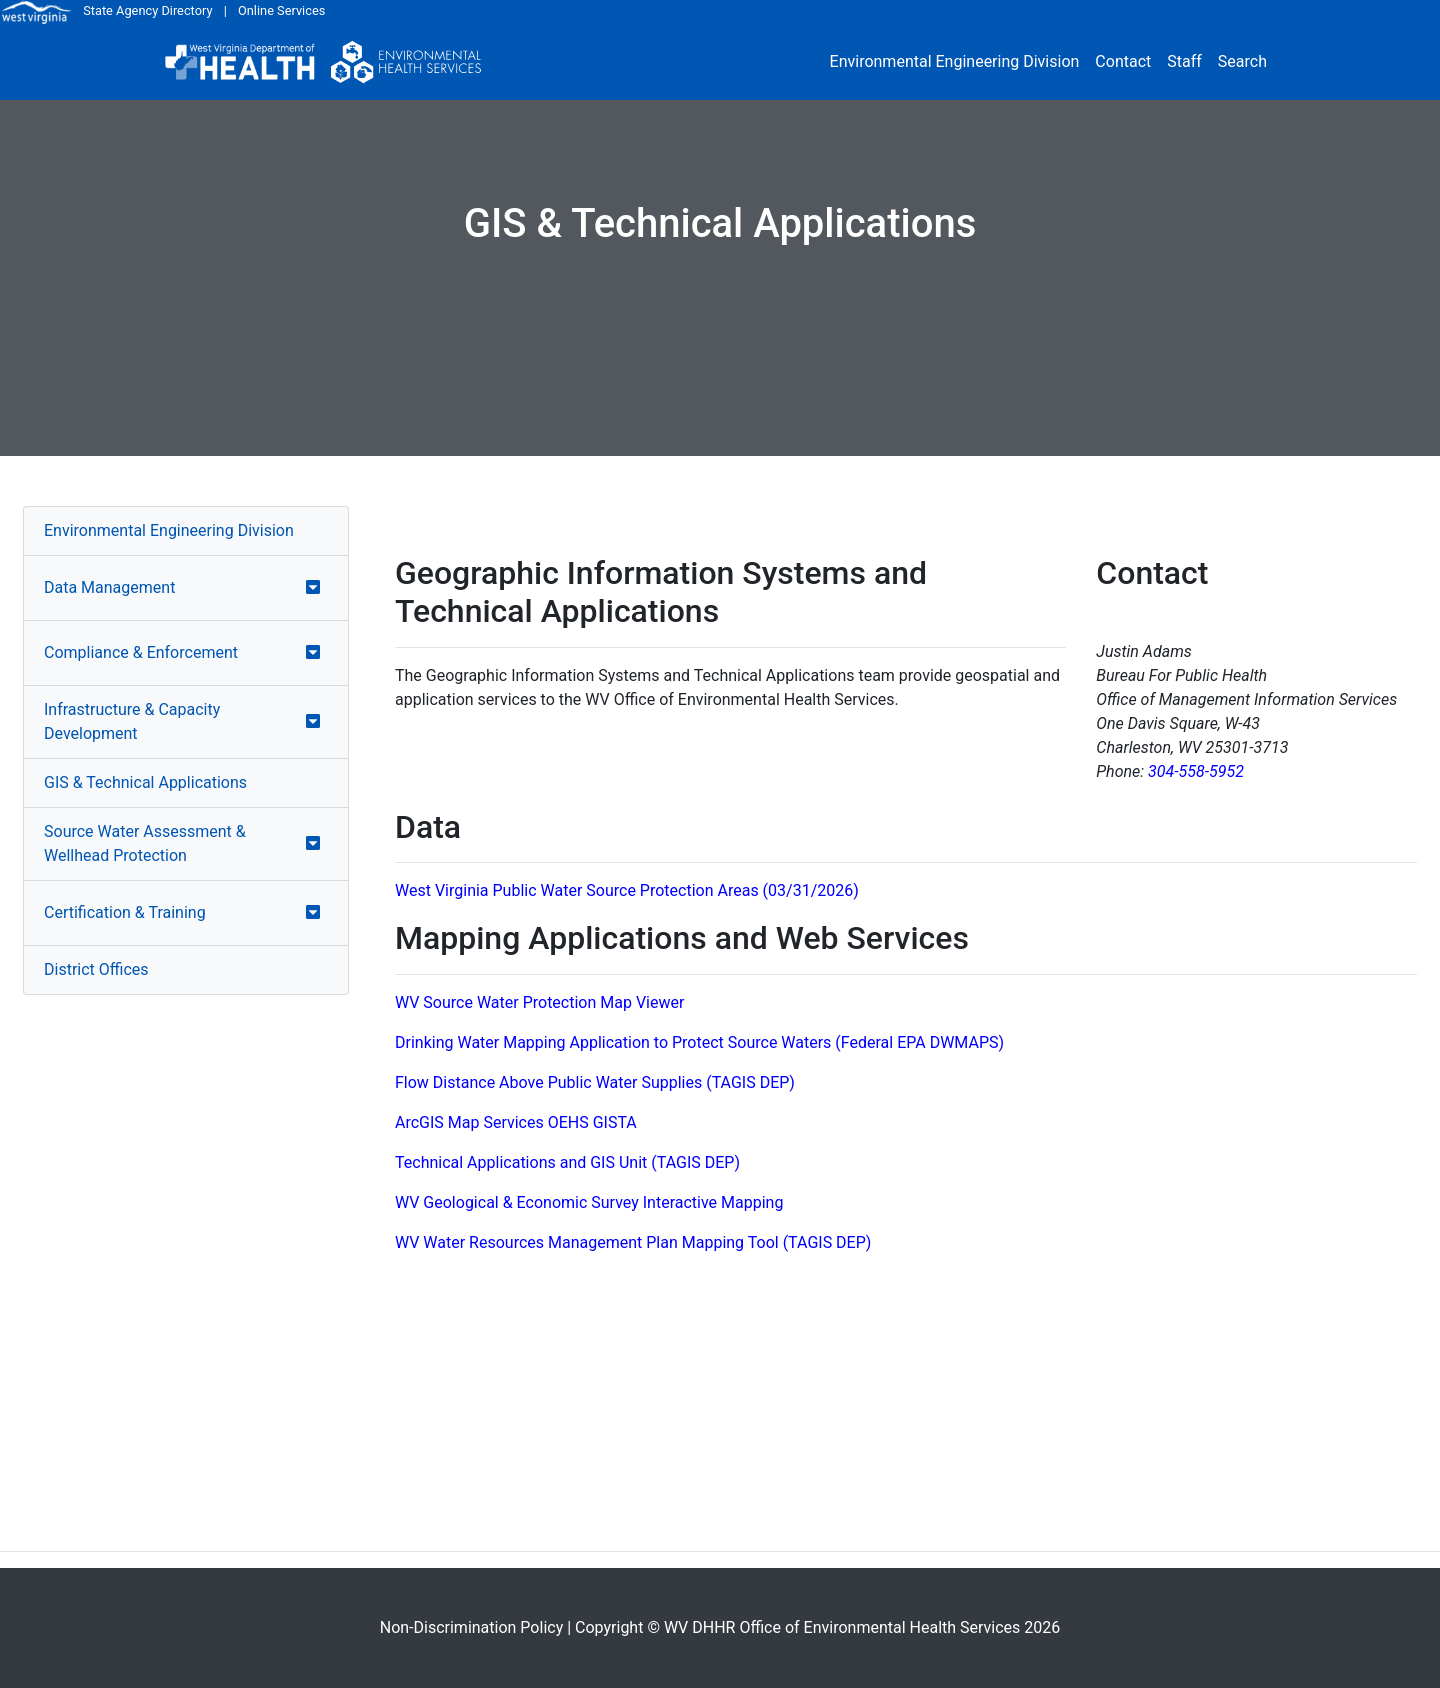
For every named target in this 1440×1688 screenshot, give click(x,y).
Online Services (281, 10)
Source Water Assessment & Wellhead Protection (145, 843)
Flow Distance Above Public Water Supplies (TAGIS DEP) (595, 1082)
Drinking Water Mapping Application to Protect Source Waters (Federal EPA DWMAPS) (699, 1042)
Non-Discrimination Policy (472, 1627)
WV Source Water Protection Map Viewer (539, 1002)
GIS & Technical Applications (145, 782)
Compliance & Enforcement (141, 652)
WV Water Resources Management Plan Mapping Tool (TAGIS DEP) (633, 1242)
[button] (313, 588)
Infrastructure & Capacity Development (132, 721)
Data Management (109, 587)
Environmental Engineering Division (955, 61)
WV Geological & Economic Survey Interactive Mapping (589, 1202)
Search (1242, 61)
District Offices (96, 969)
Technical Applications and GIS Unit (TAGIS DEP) (567, 1162)
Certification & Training (125, 912)
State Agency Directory (147, 10)
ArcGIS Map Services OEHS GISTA (516, 1122)
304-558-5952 (1196, 771)
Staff (1184, 61)
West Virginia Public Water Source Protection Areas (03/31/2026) (627, 890)
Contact (1123, 61)
